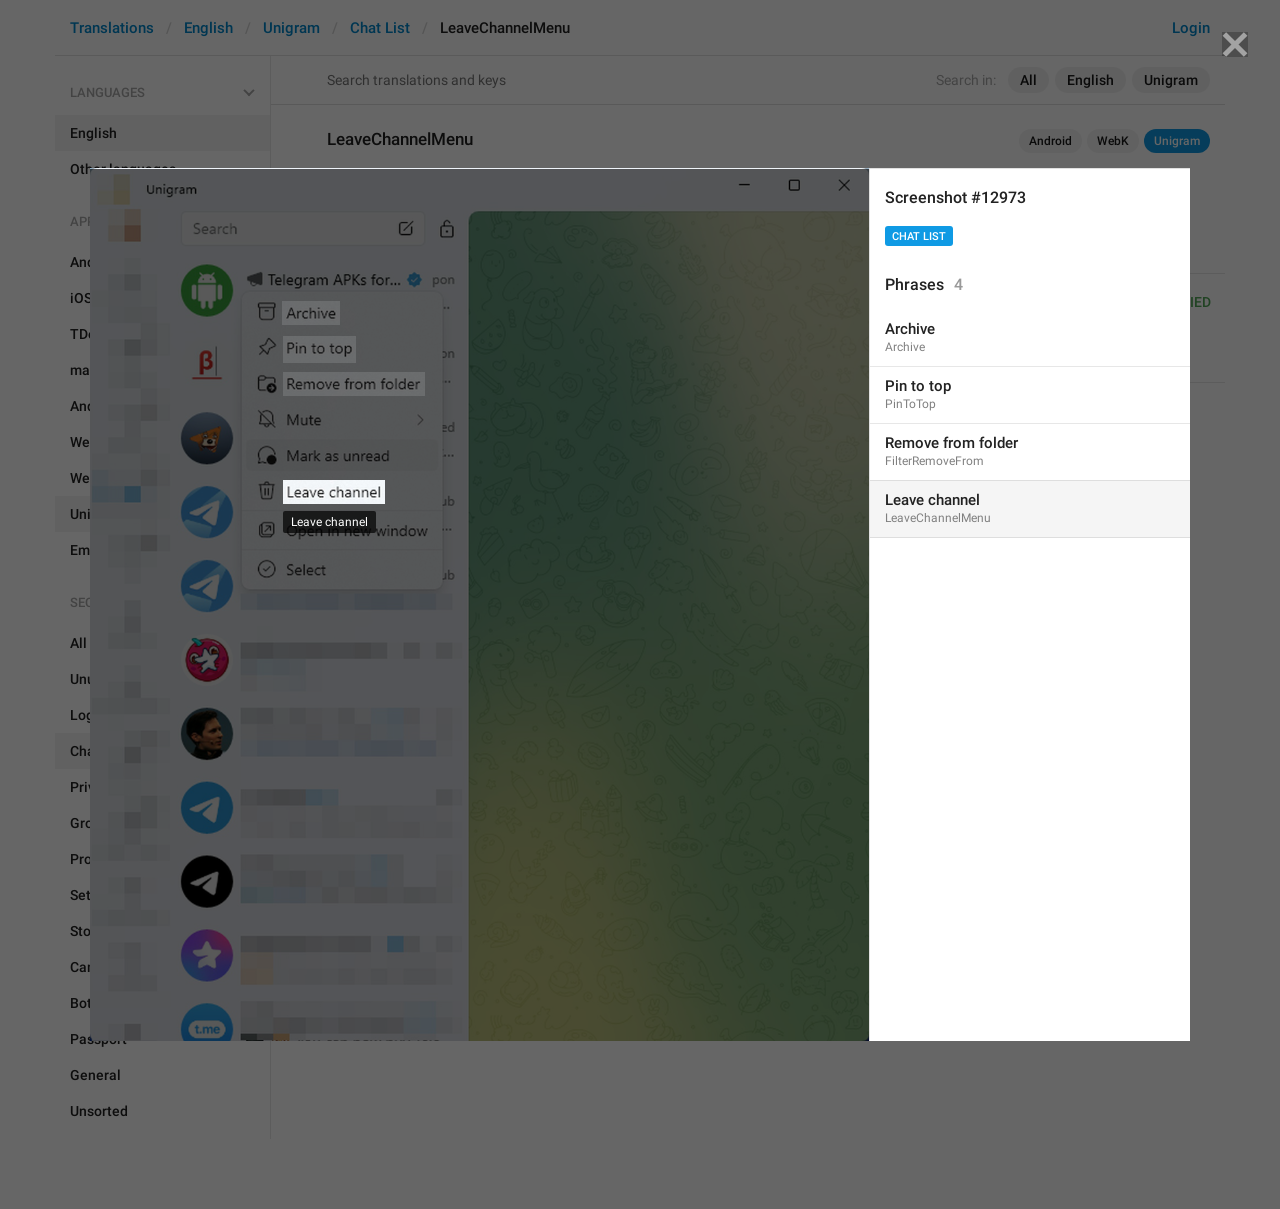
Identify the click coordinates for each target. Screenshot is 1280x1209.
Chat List (919, 236)
